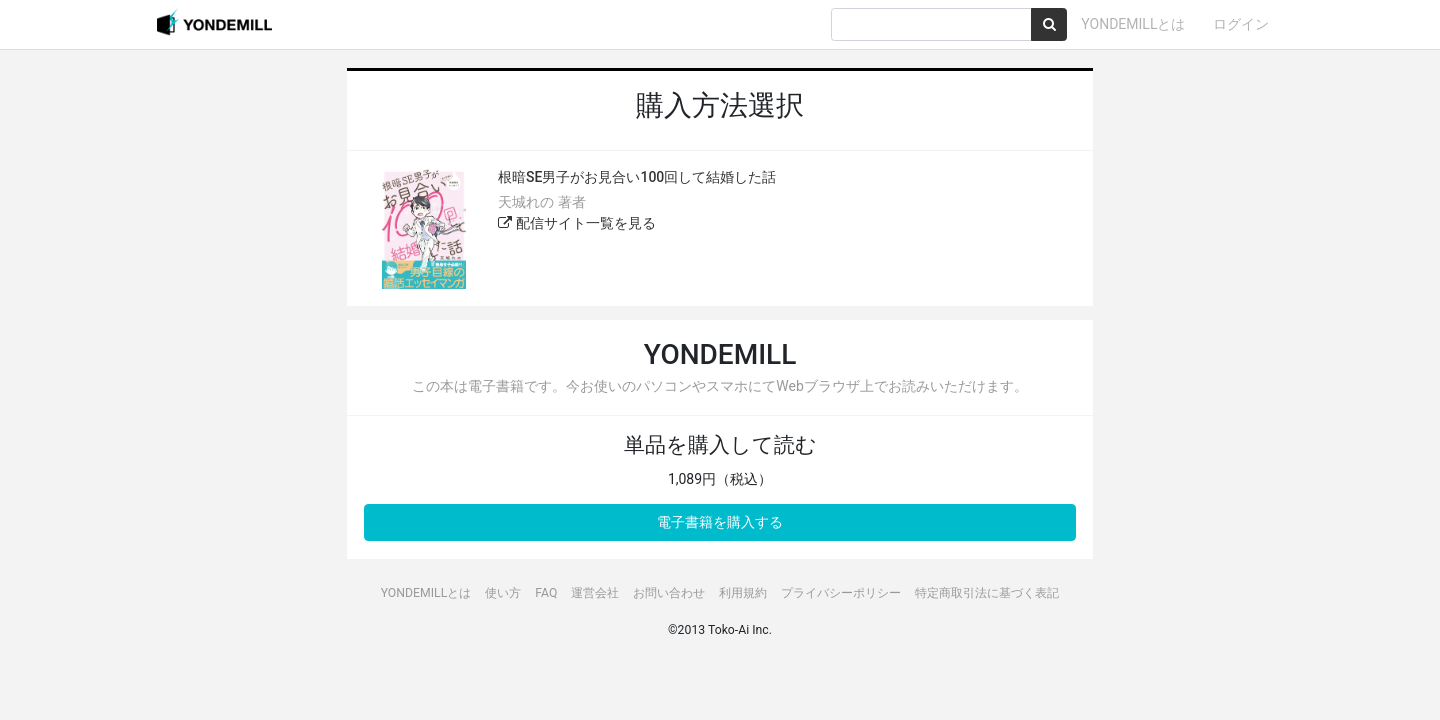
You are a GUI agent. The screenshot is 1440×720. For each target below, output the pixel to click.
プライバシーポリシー (841, 593)
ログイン (1241, 24)
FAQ (546, 593)
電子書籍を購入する (720, 522)
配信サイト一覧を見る (576, 223)
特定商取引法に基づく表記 (987, 593)
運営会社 (595, 593)
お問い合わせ (669, 593)
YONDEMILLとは (1133, 24)
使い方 (503, 593)
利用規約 (743, 593)
